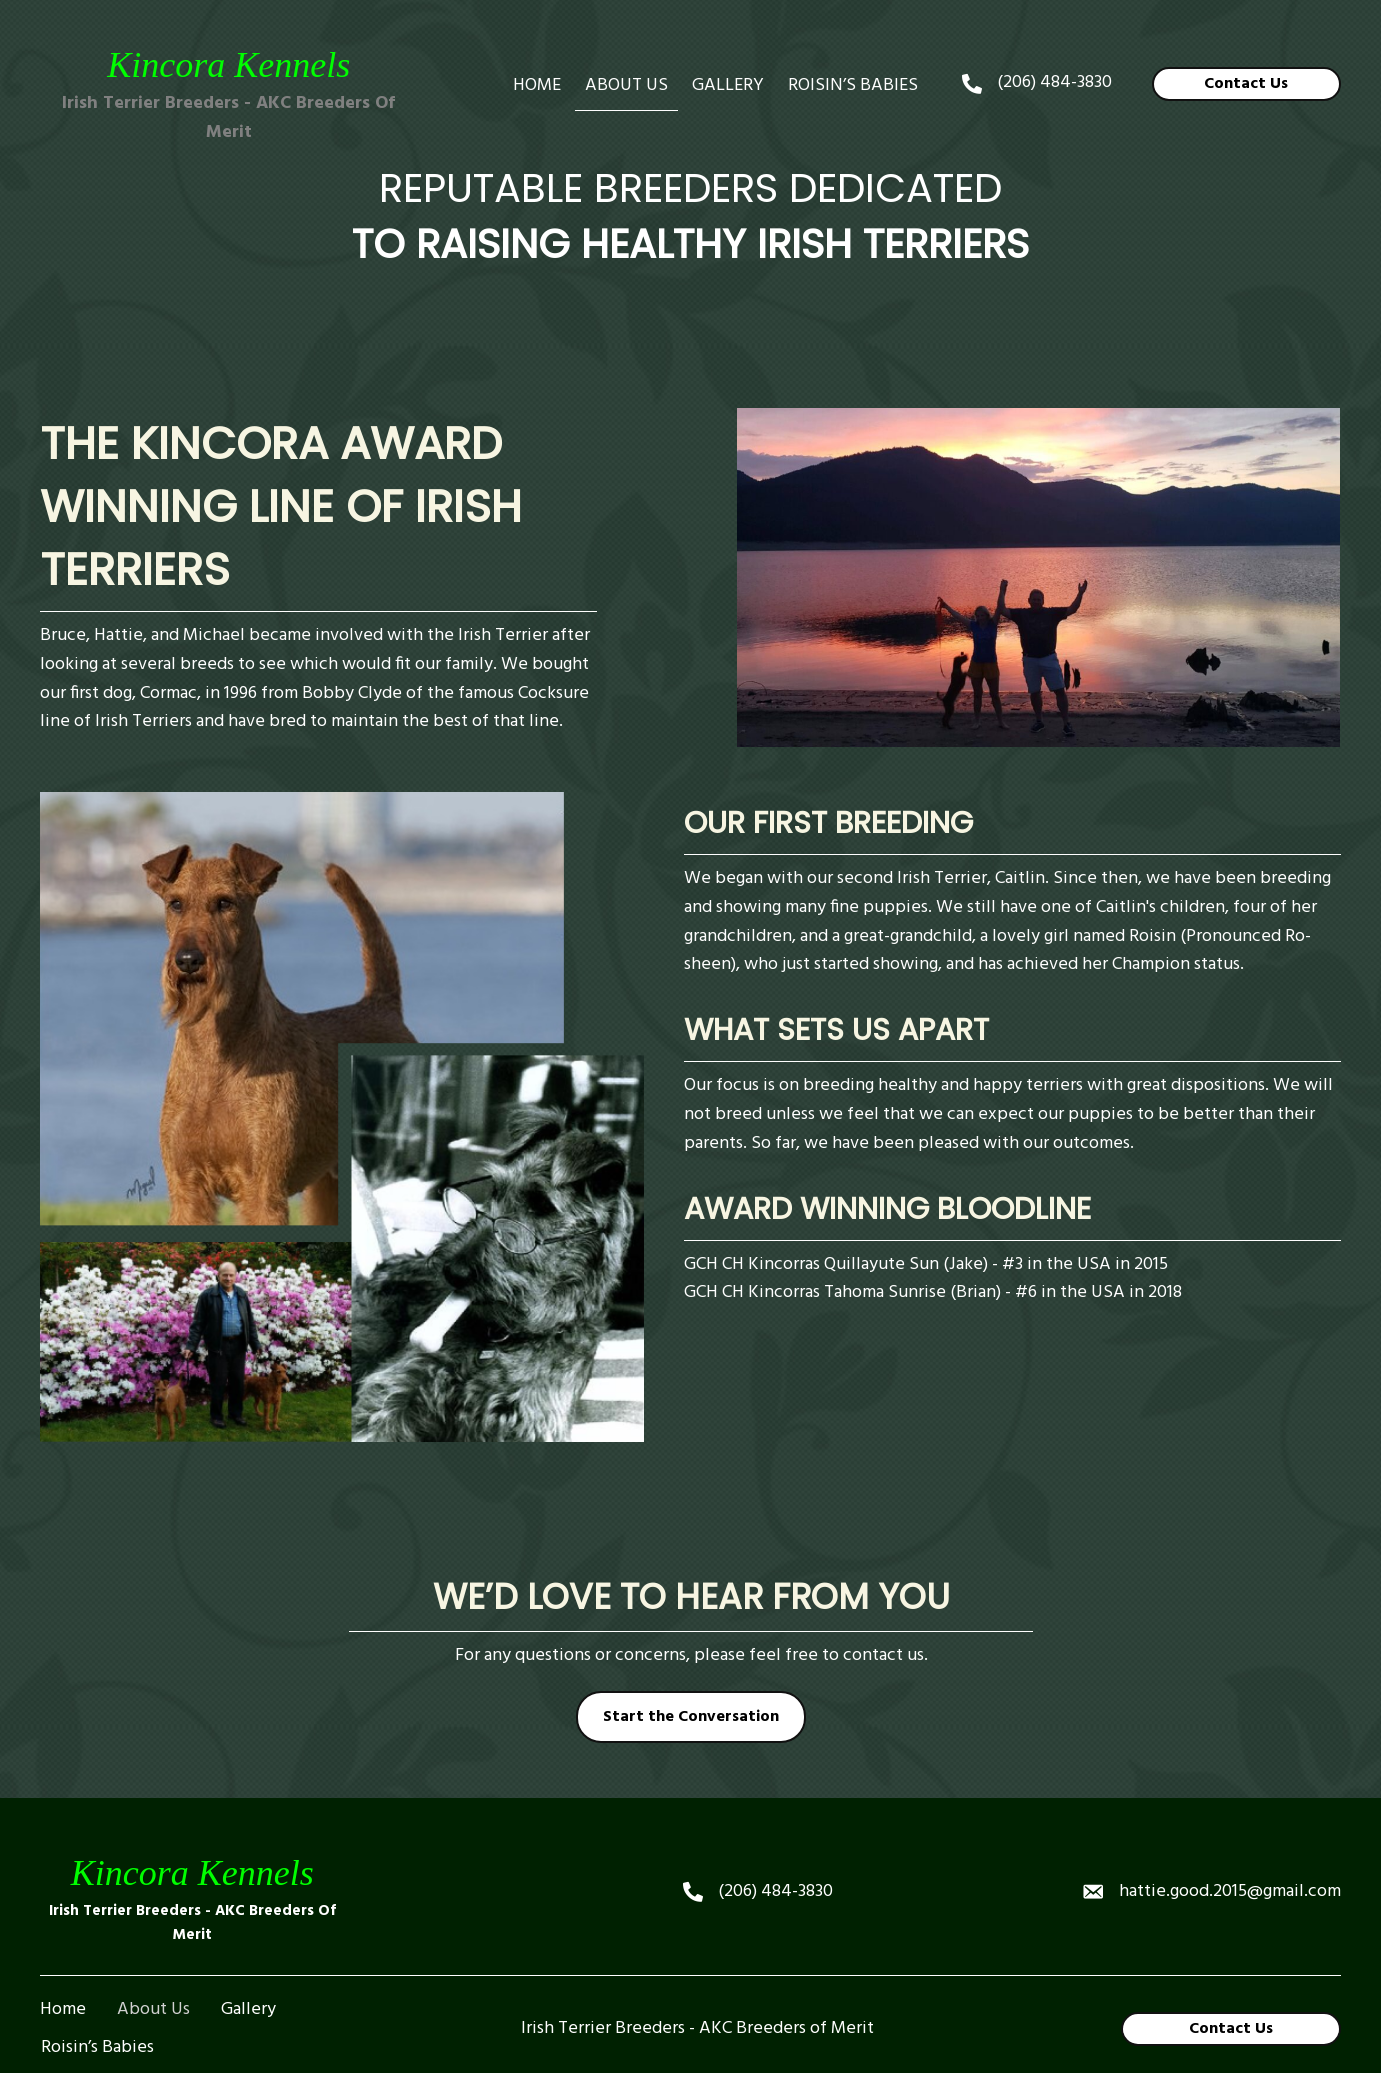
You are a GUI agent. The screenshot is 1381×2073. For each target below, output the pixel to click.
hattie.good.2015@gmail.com (1230, 1825)
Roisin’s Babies (97, 1982)
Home (63, 1943)
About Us (153, 1943)
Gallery (248, 1943)
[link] (537, 86)
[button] (1246, 84)
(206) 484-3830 (1054, 82)
